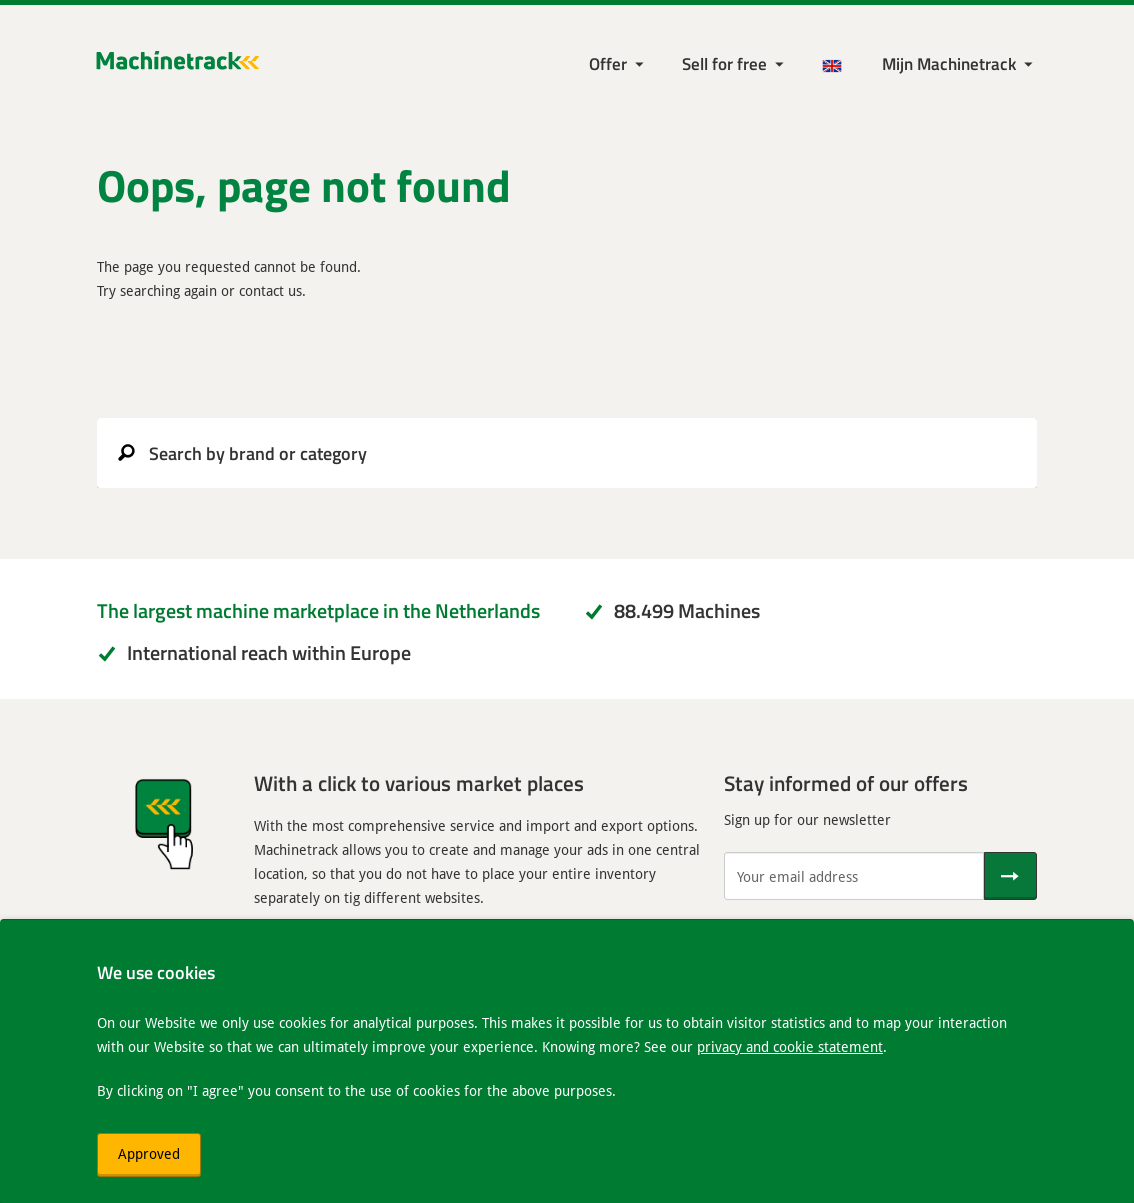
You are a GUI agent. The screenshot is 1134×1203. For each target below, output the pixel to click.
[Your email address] (854, 876)
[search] (567, 453)
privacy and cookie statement (790, 1046)
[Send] (1010, 876)
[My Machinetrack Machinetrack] (959, 64)
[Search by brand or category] (567, 453)
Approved (149, 1153)
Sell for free (724, 63)
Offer (608, 63)
